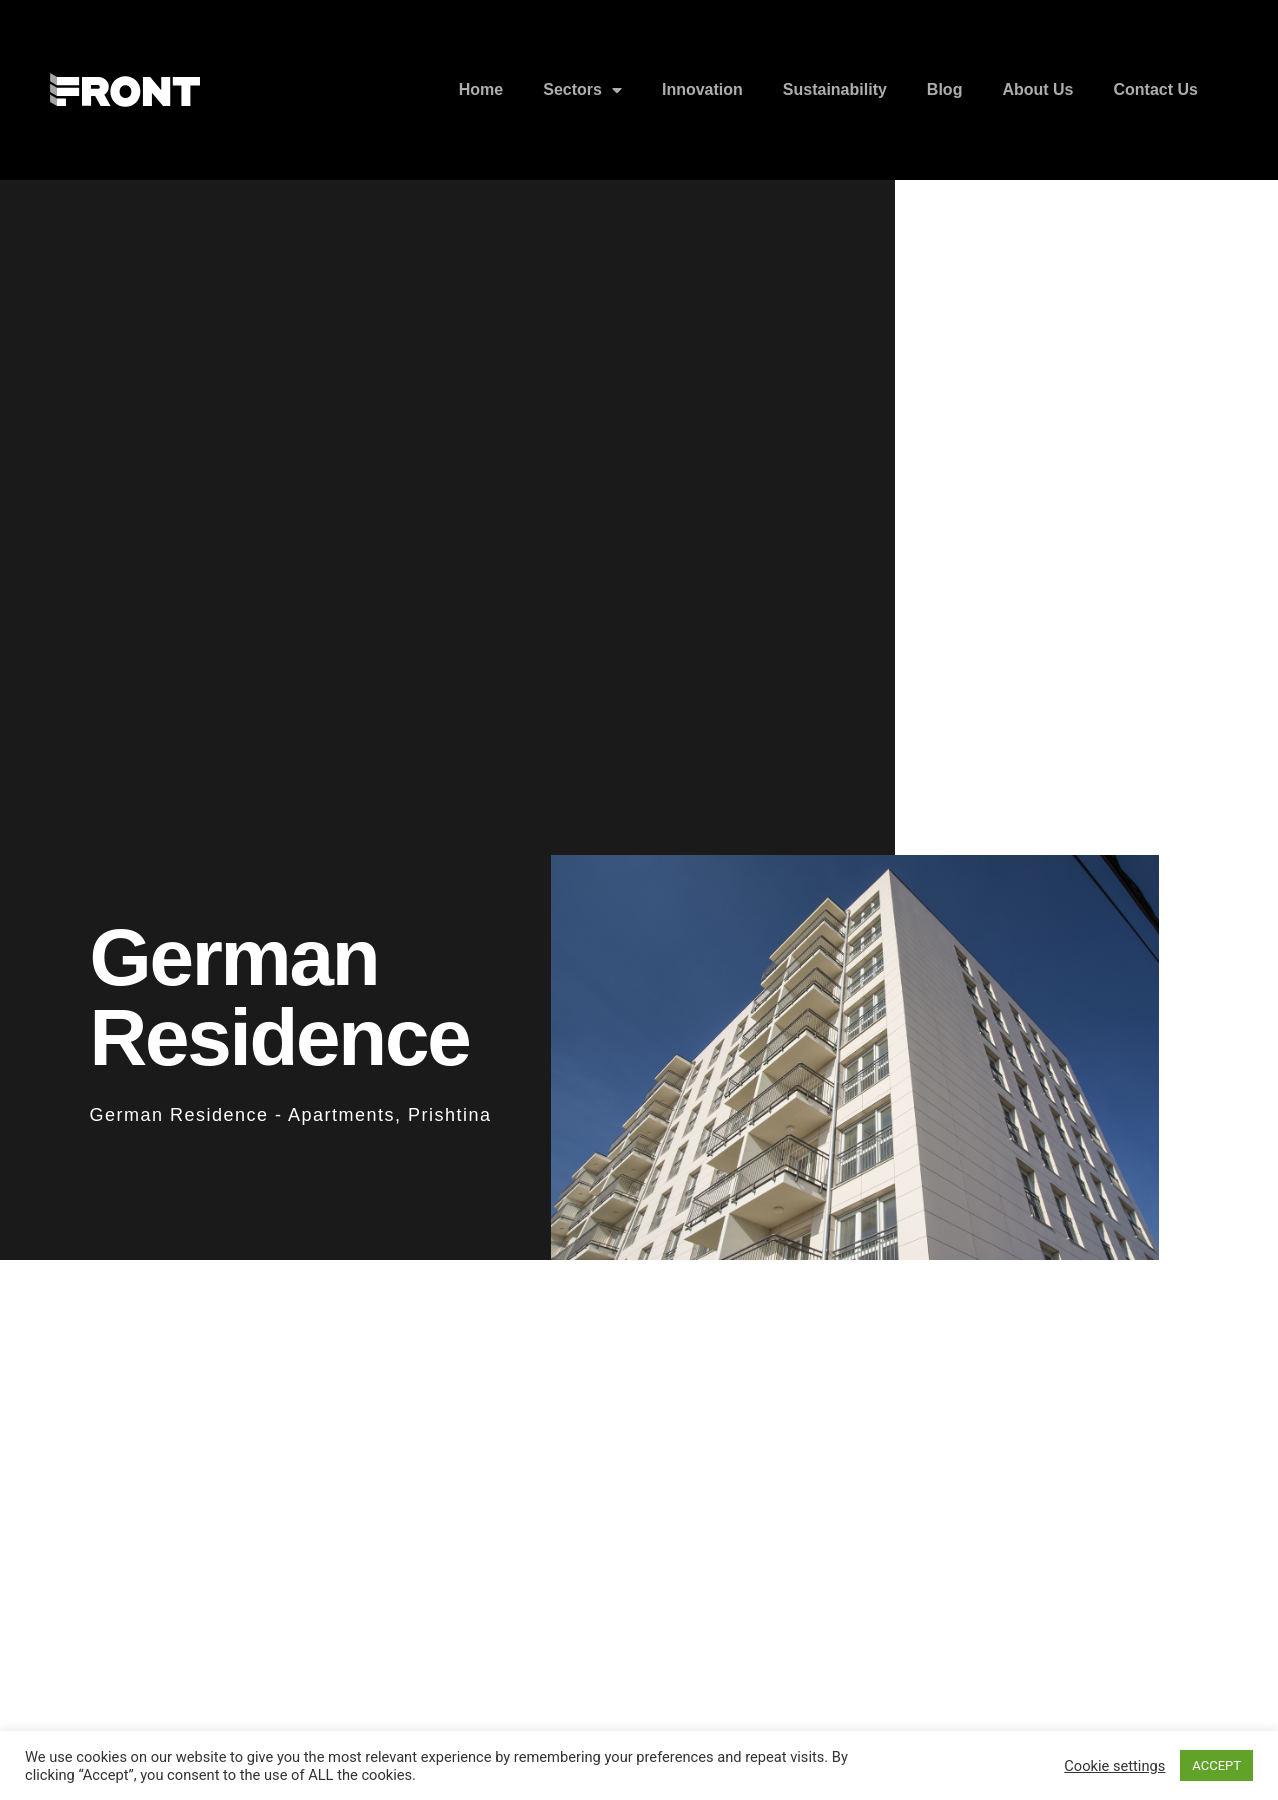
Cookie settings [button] (1114, 1766)
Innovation (702, 89)
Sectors (582, 90)
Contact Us (1156, 89)
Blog (945, 89)
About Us (1037, 89)
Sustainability (835, 89)
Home (481, 89)
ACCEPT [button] (1216, 1765)
